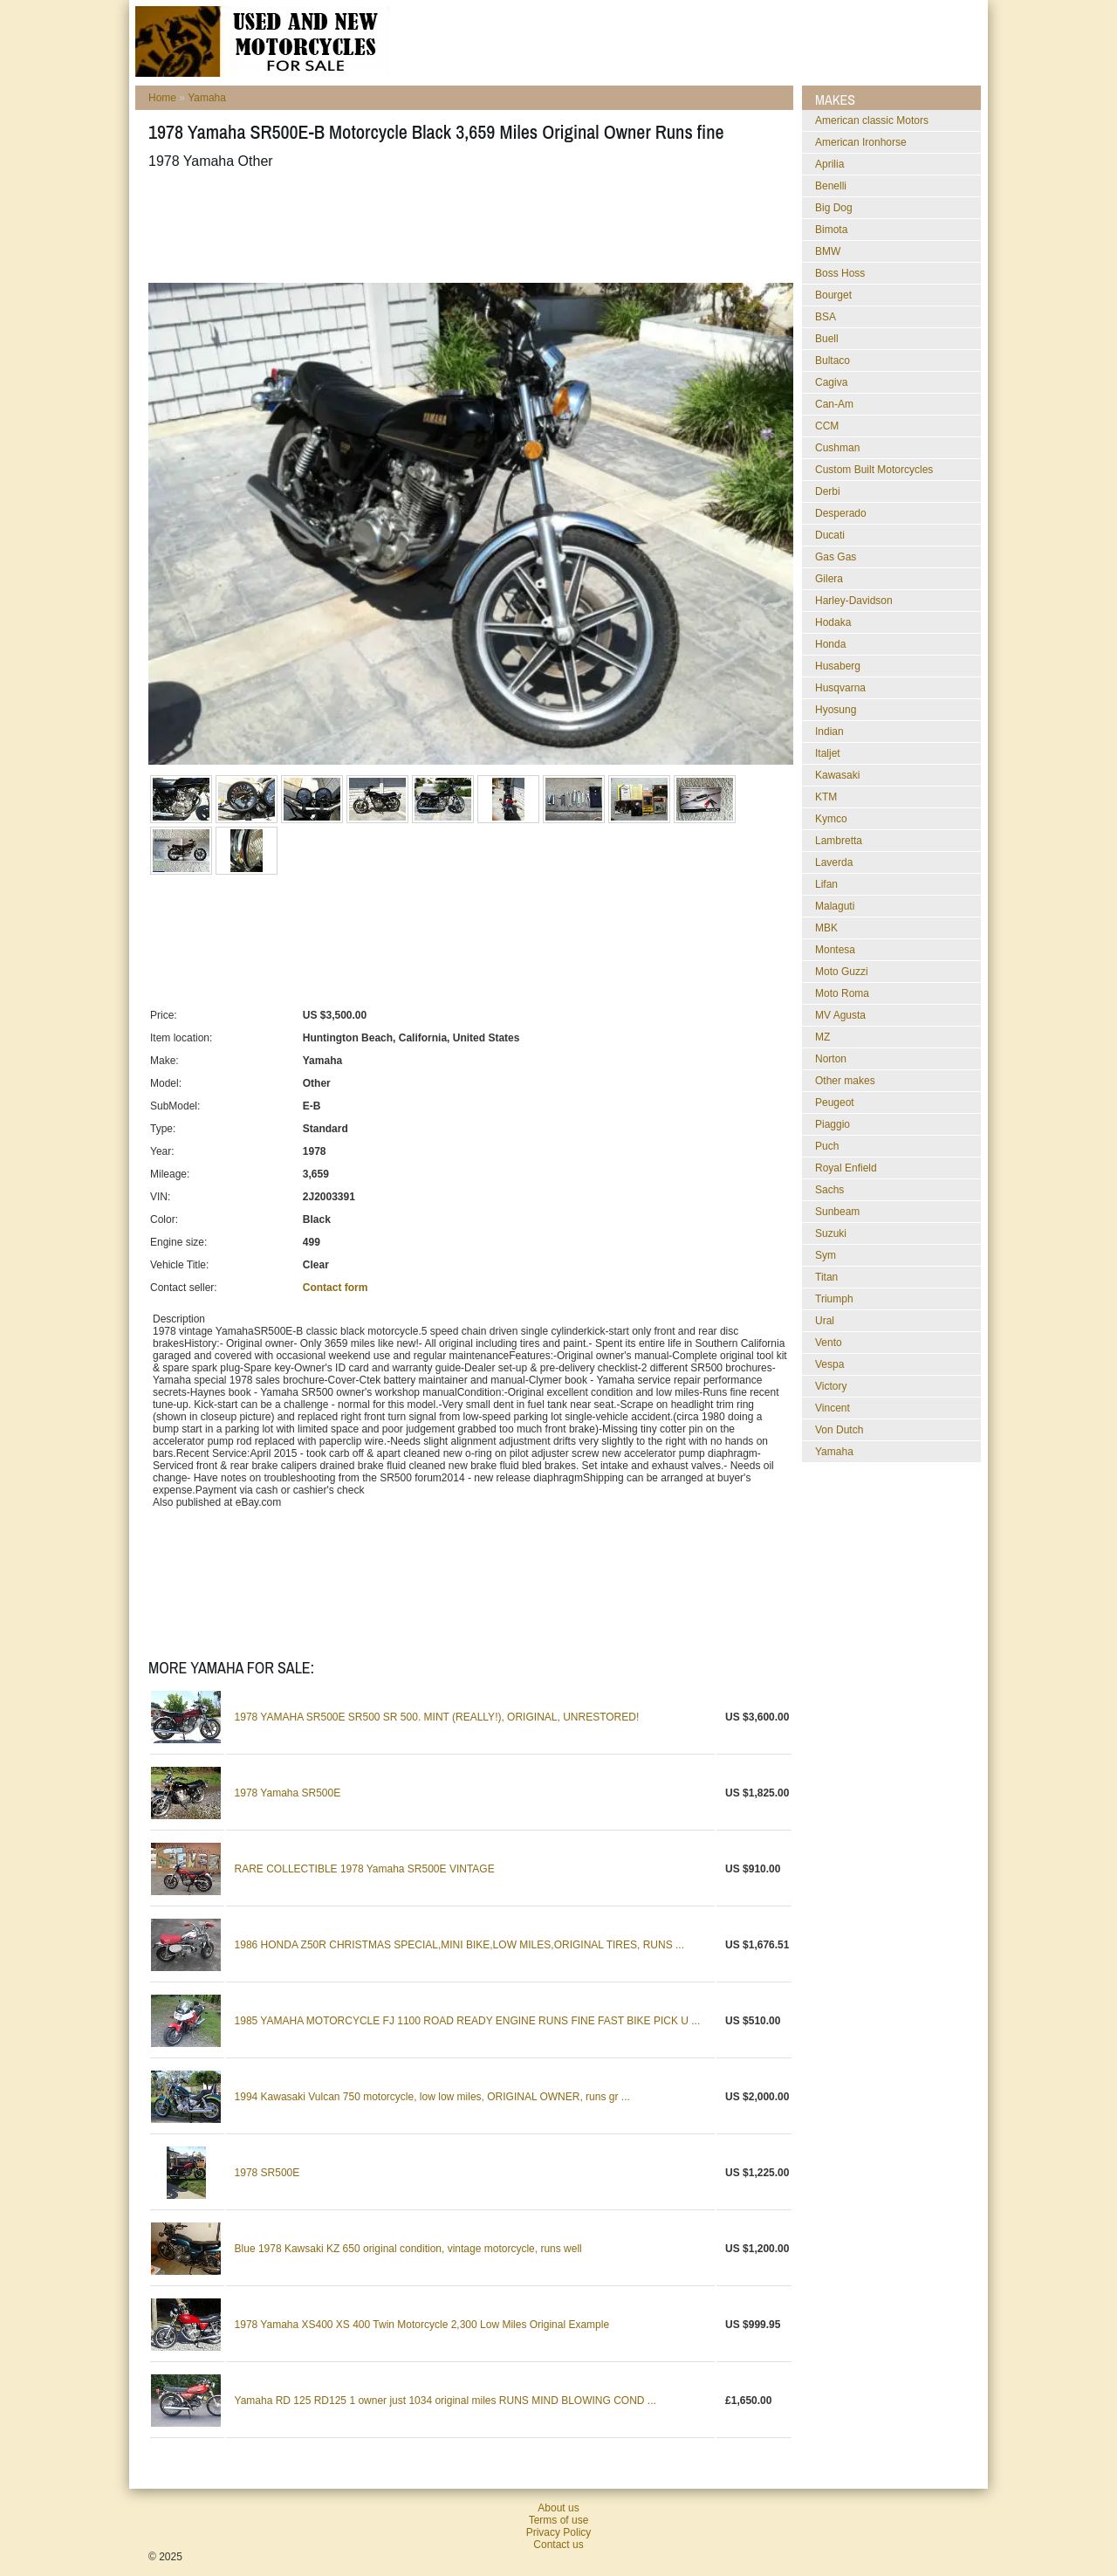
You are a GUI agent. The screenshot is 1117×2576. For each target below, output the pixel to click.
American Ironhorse (861, 142)
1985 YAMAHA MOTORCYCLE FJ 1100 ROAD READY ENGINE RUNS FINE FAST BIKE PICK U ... (468, 2021)
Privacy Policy (559, 2532)
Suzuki (830, 1233)
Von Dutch (839, 1430)
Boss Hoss (840, 273)
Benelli (830, 186)
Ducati (830, 535)
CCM (827, 426)
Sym (825, 1255)
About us (558, 2508)
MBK (826, 928)
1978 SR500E (267, 2173)
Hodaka (833, 622)
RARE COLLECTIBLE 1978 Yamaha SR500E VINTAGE (365, 1869)
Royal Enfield (846, 1168)
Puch (827, 1146)
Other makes (845, 1081)
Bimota (831, 229)
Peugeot (834, 1102)
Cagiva (831, 382)
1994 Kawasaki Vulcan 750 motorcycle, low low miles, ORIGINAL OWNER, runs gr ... (432, 2097)
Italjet (827, 753)
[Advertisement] (466, 226)
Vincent (832, 1408)
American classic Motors (872, 120)
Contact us (558, 2544)
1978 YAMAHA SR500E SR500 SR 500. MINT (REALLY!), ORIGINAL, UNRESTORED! (437, 1717)
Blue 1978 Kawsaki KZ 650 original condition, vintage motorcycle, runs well (408, 2249)
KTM (826, 797)
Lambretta (838, 841)
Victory (830, 1386)
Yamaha (207, 98)
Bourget (833, 295)
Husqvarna (840, 688)
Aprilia (829, 164)
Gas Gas (835, 557)
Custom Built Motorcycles (874, 470)
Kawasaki (837, 775)
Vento (828, 1342)
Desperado (841, 513)
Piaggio (832, 1124)
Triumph (834, 1299)
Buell (827, 339)
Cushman (837, 448)
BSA (825, 317)
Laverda (834, 862)
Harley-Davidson (854, 600)
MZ (822, 1037)
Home (162, 98)
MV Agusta (840, 1015)
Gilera (829, 579)
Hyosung (835, 710)
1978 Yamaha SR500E (288, 1793)
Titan (826, 1277)
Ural (824, 1321)
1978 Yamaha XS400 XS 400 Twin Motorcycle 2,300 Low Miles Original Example (422, 2324)
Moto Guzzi (841, 971)
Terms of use (559, 2520)
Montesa (835, 950)
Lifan (826, 884)
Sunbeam (837, 1212)
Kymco (831, 819)
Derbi (827, 491)
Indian (829, 731)
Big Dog (834, 208)
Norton (830, 1059)
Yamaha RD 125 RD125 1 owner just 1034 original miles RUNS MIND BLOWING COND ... (445, 2400)
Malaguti (834, 906)
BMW (827, 251)
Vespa (829, 1364)
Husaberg (837, 666)
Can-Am (834, 404)
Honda (830, 644)
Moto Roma (842, 993)
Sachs (829, 1190)
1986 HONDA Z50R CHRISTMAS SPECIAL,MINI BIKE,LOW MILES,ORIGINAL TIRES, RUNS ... (459, 1945)
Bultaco (832, 360)
